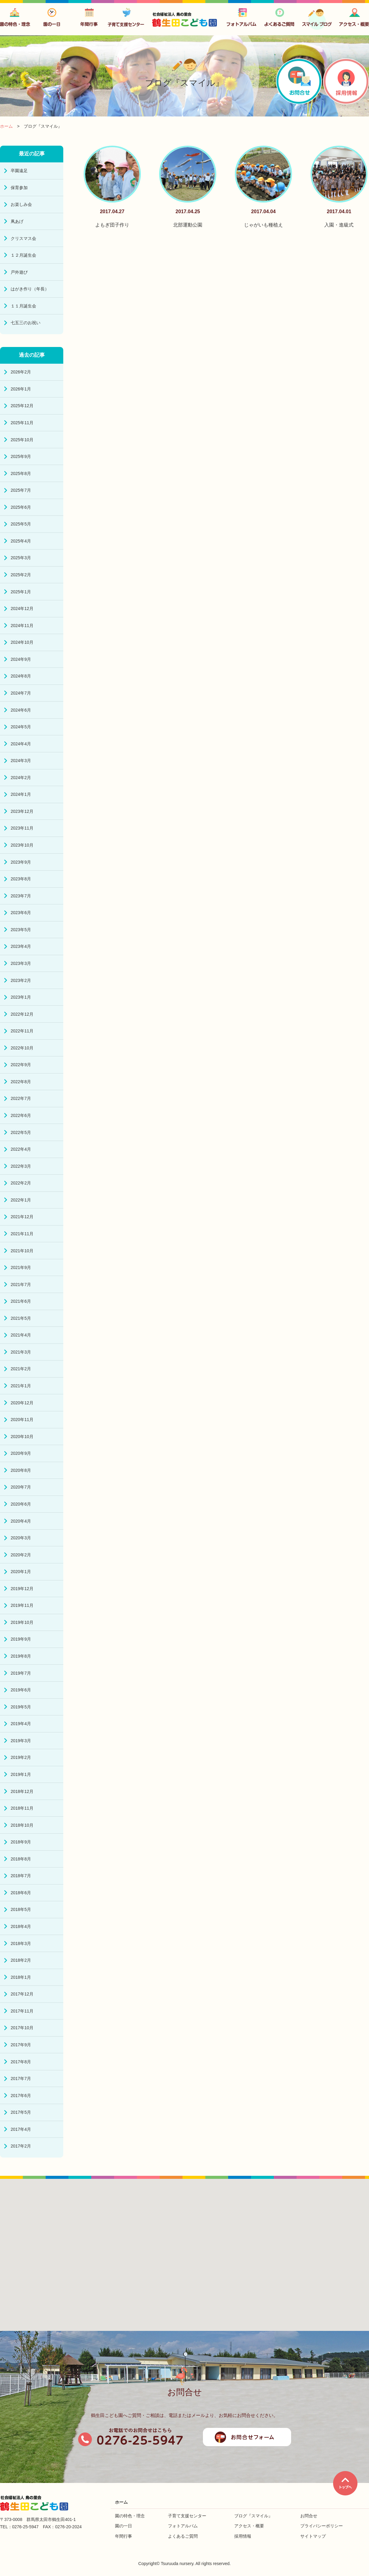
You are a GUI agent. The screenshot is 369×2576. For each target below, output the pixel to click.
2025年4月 (21, 541)
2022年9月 (21, 1064)
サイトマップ (313, 2536)
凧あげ (17, 221)
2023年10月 (22, 845)
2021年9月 (21, 1267)
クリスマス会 (23, 238)
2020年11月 (22, 1419)
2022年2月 (21, 1183)
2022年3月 (21, 1166)
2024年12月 (22, 608)
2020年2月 (21, 1554)
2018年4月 (21, 1926)
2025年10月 (22, 439)
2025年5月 (21, 524)
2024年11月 (22, 625)
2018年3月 (21, 1943)
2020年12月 (22, 1402)
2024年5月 (21, 726)
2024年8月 (21, 676)
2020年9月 (21, 1453)
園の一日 (123, 2525)
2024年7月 (21, 693)
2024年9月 (21, 659)
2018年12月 (22, 1791)
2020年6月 (21, 1504)
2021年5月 (21, 1318)
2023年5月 (21, 929)
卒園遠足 (19, 170)
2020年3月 (21, 1537)
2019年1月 (21, 1774)
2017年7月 (21, 2078)
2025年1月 (21, 591)
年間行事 (123, 2536)
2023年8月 (21, 878)
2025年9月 (21, 456)
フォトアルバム (183, 2525)
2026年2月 (21, 371)
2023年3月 (21, 963)
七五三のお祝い (25, 322)
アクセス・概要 (249, 2525)
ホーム (121, 2502)
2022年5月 (21, 1132)
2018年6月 (21, 1892)
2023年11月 (22, 828)
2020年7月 (21, 1487)
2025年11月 (22, 422)
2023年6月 (21, 912)
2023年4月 (21, 946)
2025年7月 (21, 490)
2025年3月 (21, 557)
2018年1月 (21, 1977)
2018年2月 (21, 1960)
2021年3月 (21, 1352)
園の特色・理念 (130, 2515)
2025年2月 (21, 574)
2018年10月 (22, 1825)
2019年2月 (21, 1757)
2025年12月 (22, 405)
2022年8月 (21, 1081)
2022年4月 (21, 1149)
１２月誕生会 (23, 255)
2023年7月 (21, 895)
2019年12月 (22, 1588)
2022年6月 (21, 1115)
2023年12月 (22, 811)
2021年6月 (21, 1301)
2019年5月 (21, 1706)
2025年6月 (21, 507)
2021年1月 (21, 1385)
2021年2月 (21, 1368)
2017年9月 (21, 2044)
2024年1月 (21, 794)
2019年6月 (21, 1689)
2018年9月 (21, 1841)
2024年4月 (21, 743)
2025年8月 (21, 473)
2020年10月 (22, 1436)
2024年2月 (21, 777)
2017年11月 (22, 2011)
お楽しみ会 (21, 204)
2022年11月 (22, 1030)
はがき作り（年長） (30, 288)
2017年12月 (22, 1994)
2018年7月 (21, 1875)
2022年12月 (22, 1014)
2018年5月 (21, 1909)
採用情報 (242, 2536)
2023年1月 (21, 997)
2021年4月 (21, 1335)
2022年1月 (21, 1200)
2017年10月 (22, 2027)
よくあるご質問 (183, 2536)
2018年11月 (22, 1808)
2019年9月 (21, 1639)
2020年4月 (21, 1521)
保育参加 (19, 187)
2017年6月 (21, 2095)
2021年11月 (22, 1233)
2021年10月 (22, 1250)
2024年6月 (21, 710)
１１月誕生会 (23, 305)
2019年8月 (21, 1656)
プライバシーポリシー (321, 2525)
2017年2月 (21, 2146)
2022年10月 (22, 1047)
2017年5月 (21, 2112)
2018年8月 (21, 1859)
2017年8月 (21, 2061)
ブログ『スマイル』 (253, 2515)
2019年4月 (21, 1723)
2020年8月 (21, 1470)
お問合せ (308, 2515)
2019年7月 (21, 1673)
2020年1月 (21, 1571)
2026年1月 (21, 389)
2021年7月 (21, 1284)
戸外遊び (19, 272)
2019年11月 (22, 1605)
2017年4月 (21, 2129)
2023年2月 (21, 980)
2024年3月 (21, 760)
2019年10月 (22, 1622)
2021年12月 (22, 1216)
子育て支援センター (187, 2515)
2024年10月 (22, 642)
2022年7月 (21, 1098)
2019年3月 (21, 1740)
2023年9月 (21, 862)
